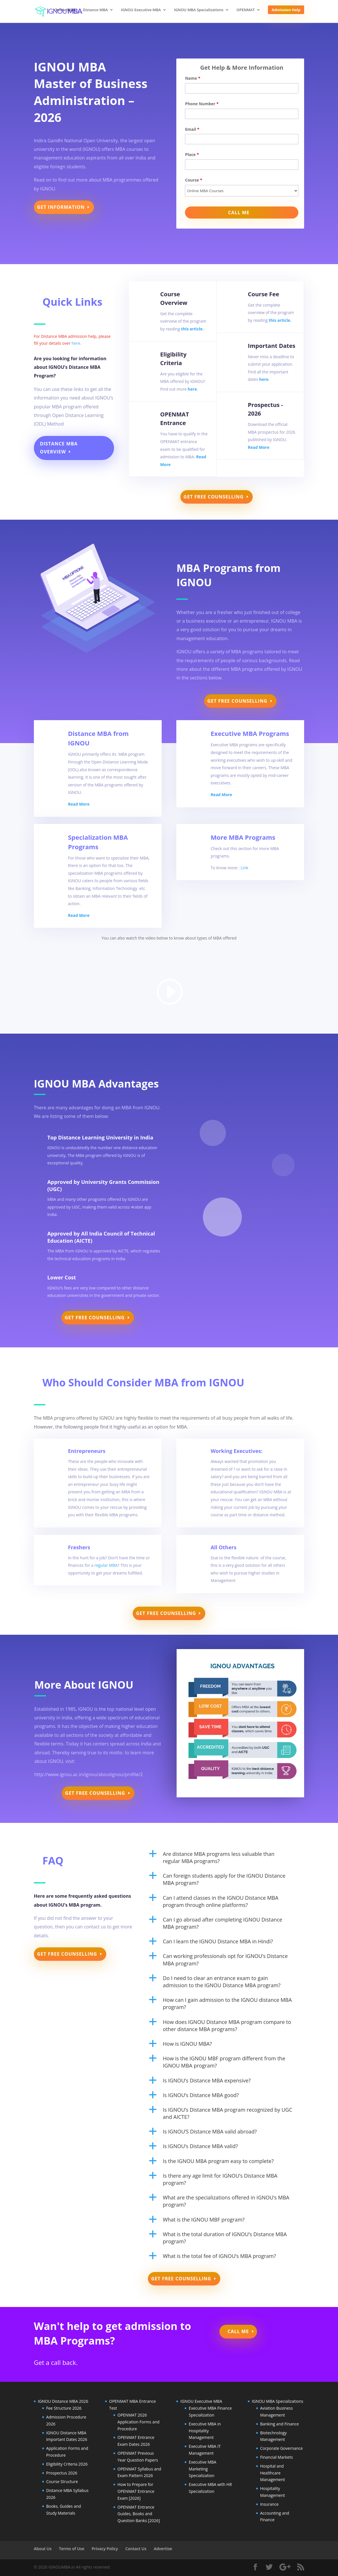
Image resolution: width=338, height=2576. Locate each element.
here (192, 389)
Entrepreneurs (86, 1450)
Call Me (238, 2331)
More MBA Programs (242, 837)
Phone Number (202, 103)
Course (193, 180)
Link (244, 867)
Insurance (269, 2504)
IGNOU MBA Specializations (198, 10)
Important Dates (271, 346)
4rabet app (141, 1207)
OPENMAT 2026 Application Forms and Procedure (138, 2421)
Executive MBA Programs (249, 733)
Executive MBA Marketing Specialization (202, 2468)
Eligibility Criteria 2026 (67, 2464)
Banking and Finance (279, 2424)
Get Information (61, 207)
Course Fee (263, 294)
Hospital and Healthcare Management (272, 2473)
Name (192, 78)
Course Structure (62, 2481)
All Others (223, 1547)
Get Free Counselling (214, 497)
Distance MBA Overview (59, 448)
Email (192, 129)
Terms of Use (71, 2548)
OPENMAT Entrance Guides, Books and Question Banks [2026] (138, 2514)
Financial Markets (276, 2457)
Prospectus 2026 (61, 2473)
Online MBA (65, 10)
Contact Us (135, 2548)
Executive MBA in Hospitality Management (205, 2430)
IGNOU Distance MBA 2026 (63, 2401)
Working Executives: (236, 1450)
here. (76, 343)
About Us (43, 2548)
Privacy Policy (105, 2548)
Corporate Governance (281, 2448)
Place (192, 154)
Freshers (79, 1547)
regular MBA (106, 1565)
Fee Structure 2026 (64, 2408)
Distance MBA (95, 10)
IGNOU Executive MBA (141, 10)
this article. (192, 329)
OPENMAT (245, 10)
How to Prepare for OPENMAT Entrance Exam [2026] (135, 2491)
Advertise (163, 2548)
